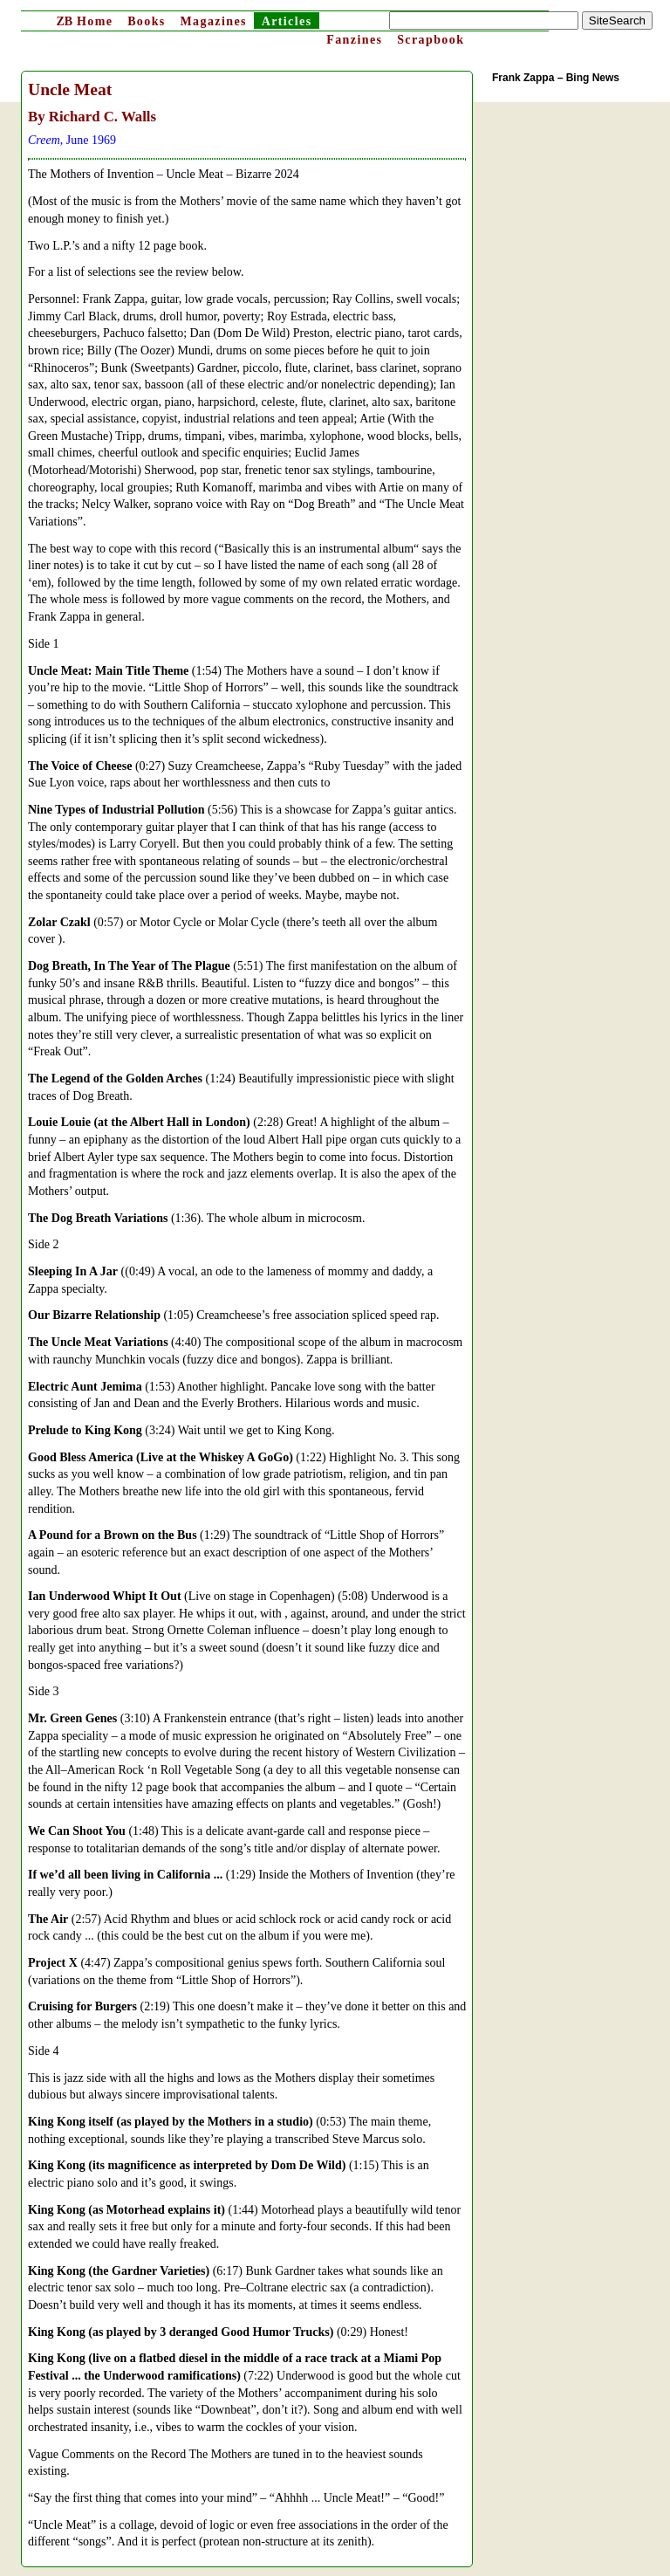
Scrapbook (430, 39)
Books (146, 21)
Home (84, 21)
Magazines (213, 21)
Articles (287, 21)
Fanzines (354, 39)
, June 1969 (72, 140)
